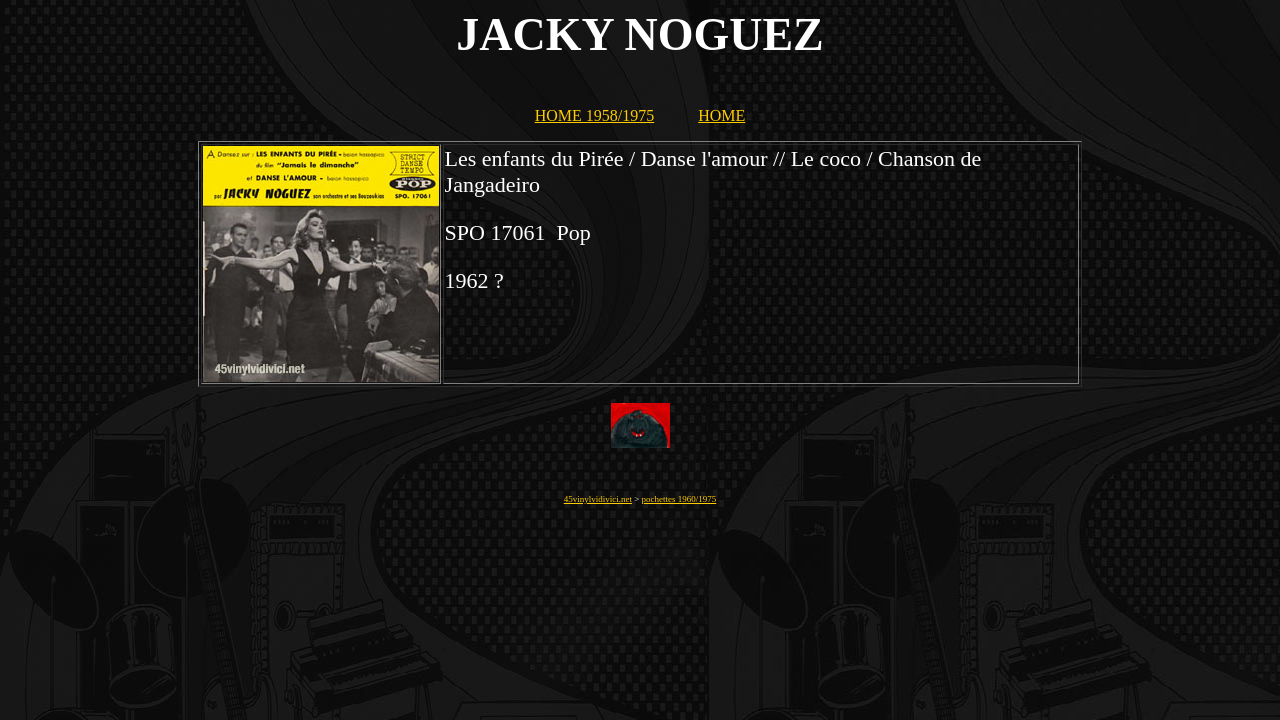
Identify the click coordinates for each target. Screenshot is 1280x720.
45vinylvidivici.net (598, 499)
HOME (721, 115)
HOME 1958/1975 (595, 115)
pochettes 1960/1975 (679, 499)
